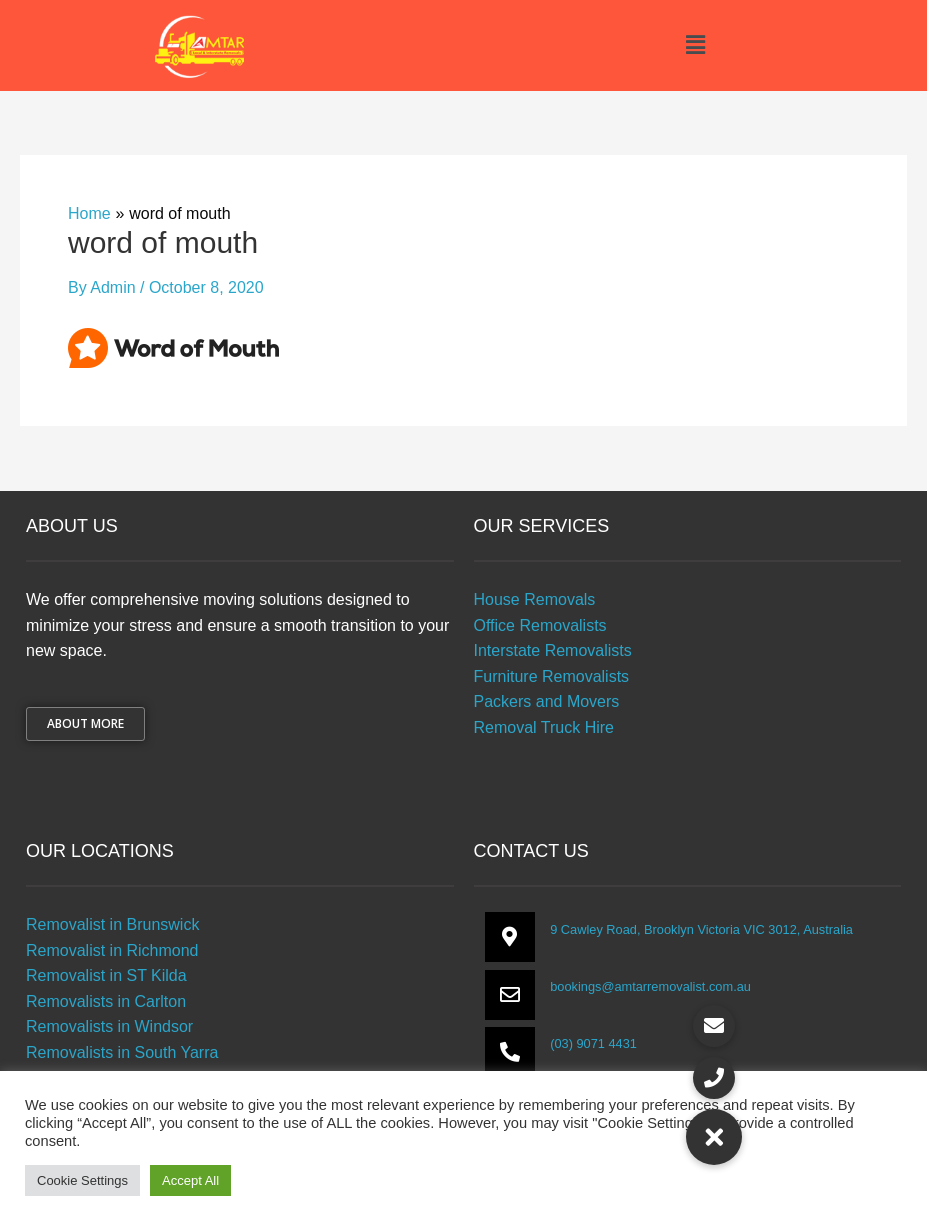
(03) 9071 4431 (593, 1043)
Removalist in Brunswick (112, 924)
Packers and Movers (547, 701)
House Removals (535, 599)
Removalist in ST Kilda (106, 975)
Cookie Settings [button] (82, 1180)
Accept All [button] (190, 1180)
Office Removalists (540, 625)
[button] (695, 45)
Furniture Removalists (552, 676)
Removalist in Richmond (112, 950)
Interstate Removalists (553, 650)
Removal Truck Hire (544, 727)
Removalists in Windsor (109, 1026)
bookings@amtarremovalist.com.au (650, 986)
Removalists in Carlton (106, 1001)
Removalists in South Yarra (122, 1052)
